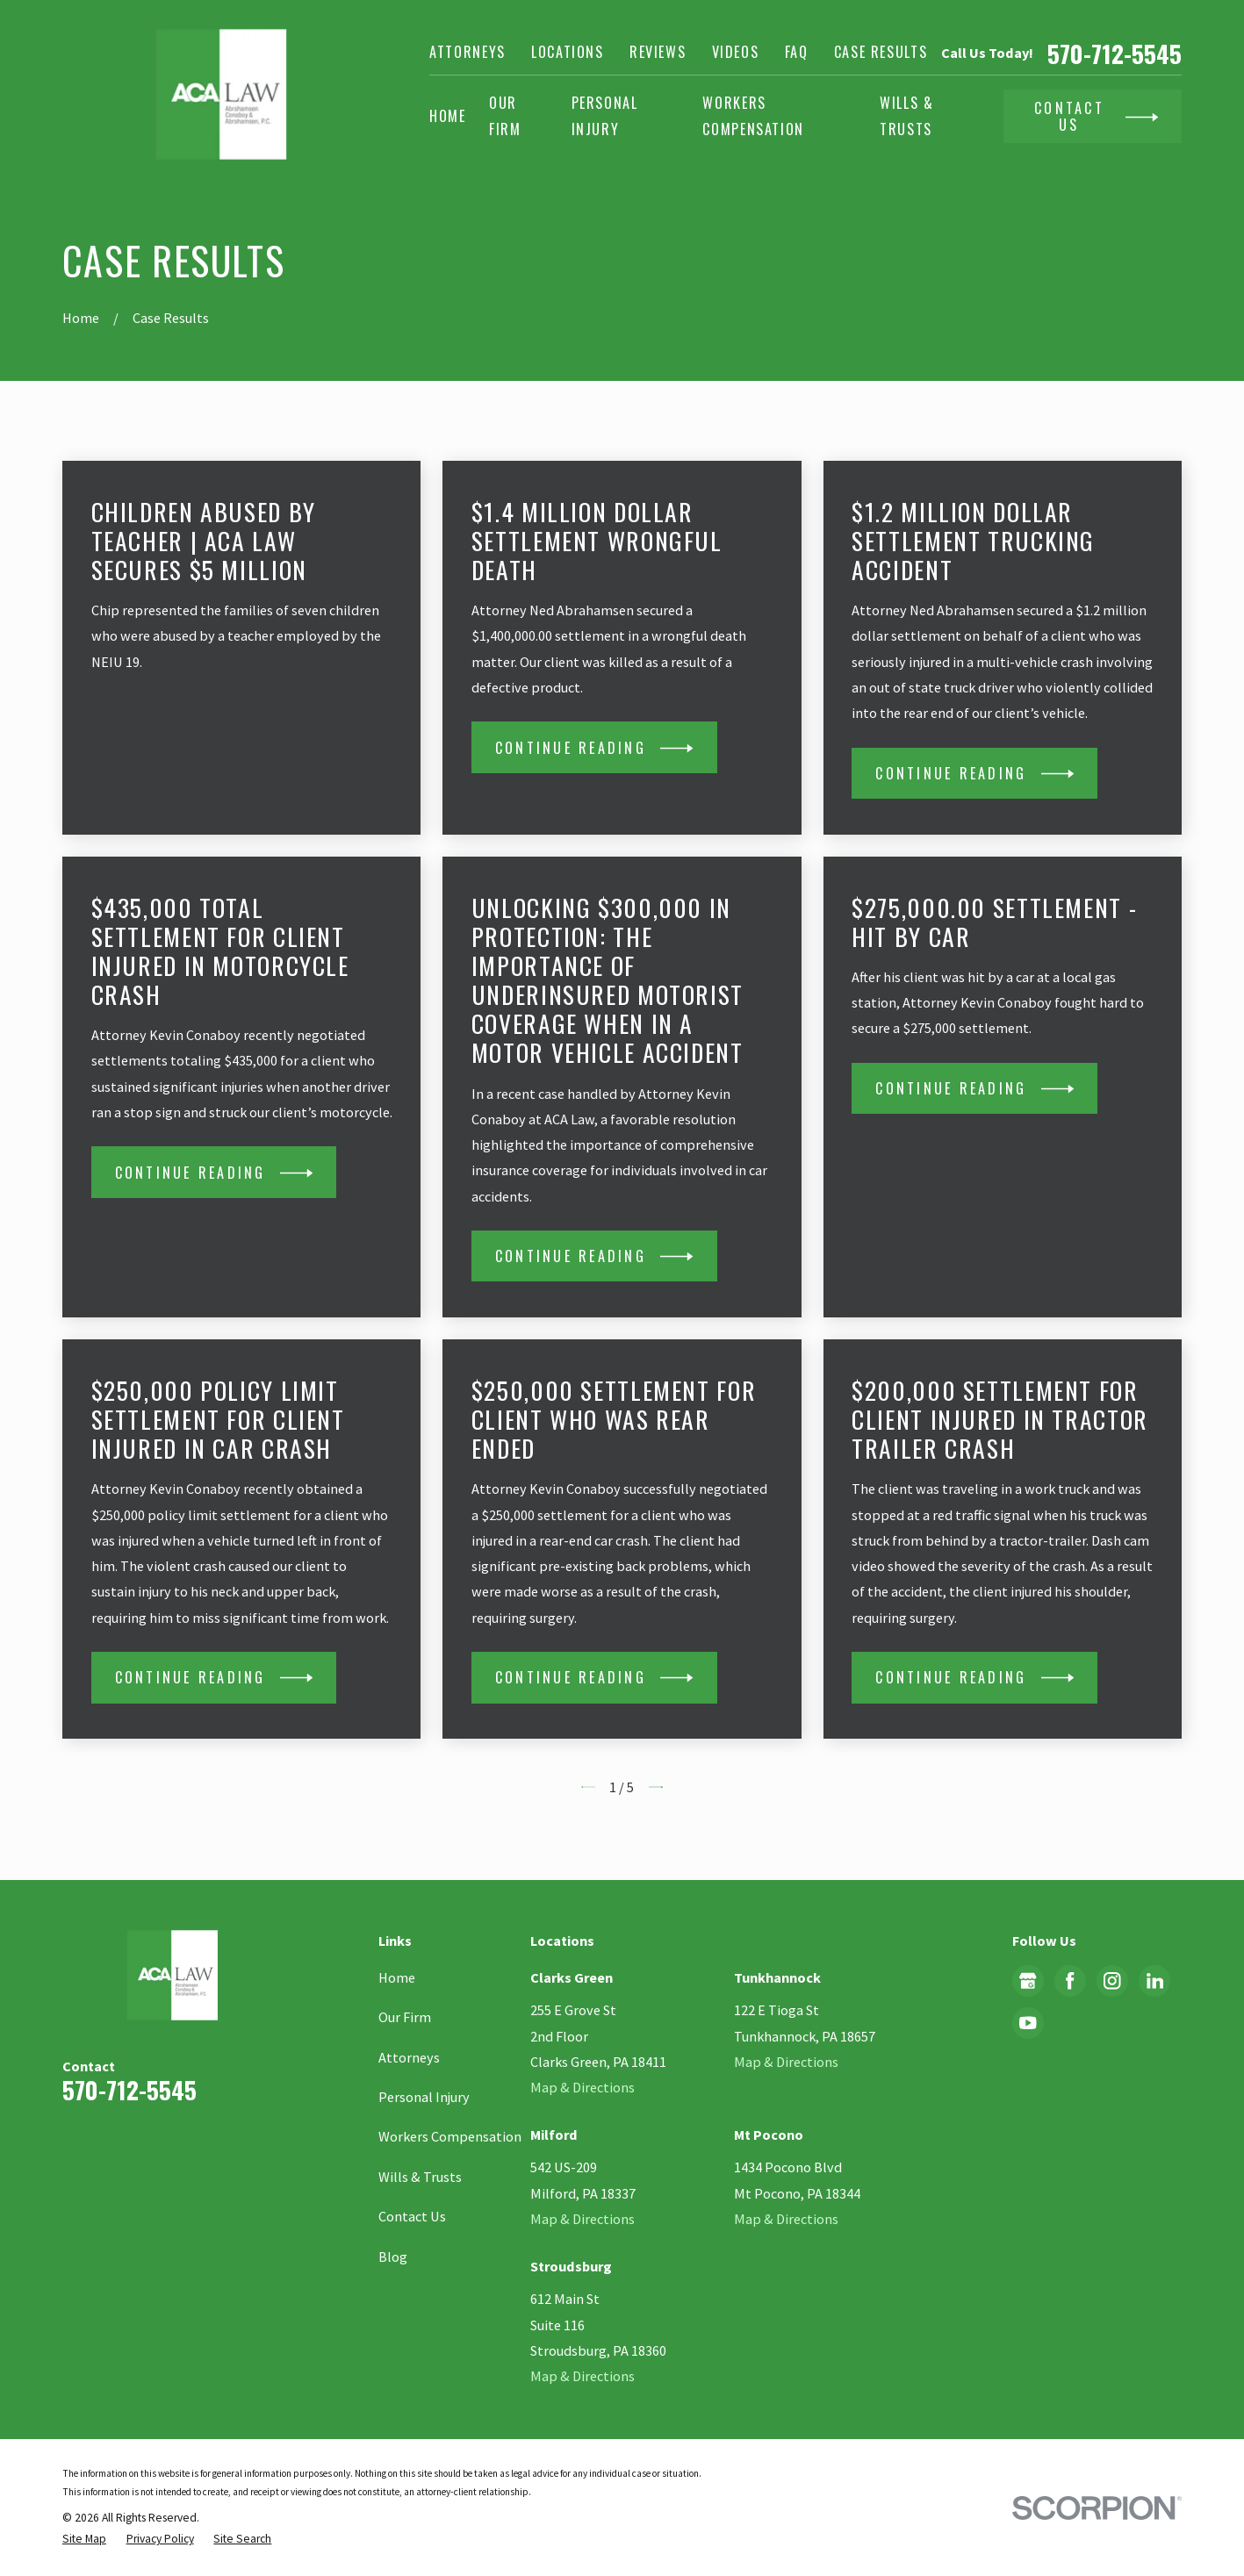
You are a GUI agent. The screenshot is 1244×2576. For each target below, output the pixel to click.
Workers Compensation (449, 2136)
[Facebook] (1070, 1981)
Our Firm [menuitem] (505, 115)
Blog (392, 2256)
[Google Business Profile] (1028, 1981)
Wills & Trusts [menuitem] (906, 115)
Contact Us (412, 2216)
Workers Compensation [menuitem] (753, 115)
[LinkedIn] (1155, 1981)
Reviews (657, 51)
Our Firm (404, 2017)
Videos (735, 51)
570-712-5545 (1114, 53)
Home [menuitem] (447, 115)
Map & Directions (582, 2087)
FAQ (797, 51)
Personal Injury (424, 2097)
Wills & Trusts (420, 2176)
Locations (567, 51)
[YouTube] (1028, 2023)
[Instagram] (1112, 1981)
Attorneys (467, 51)
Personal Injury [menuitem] (605, 115)
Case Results (881, 51)
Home (396, 1977)
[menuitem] (84, 2539)
